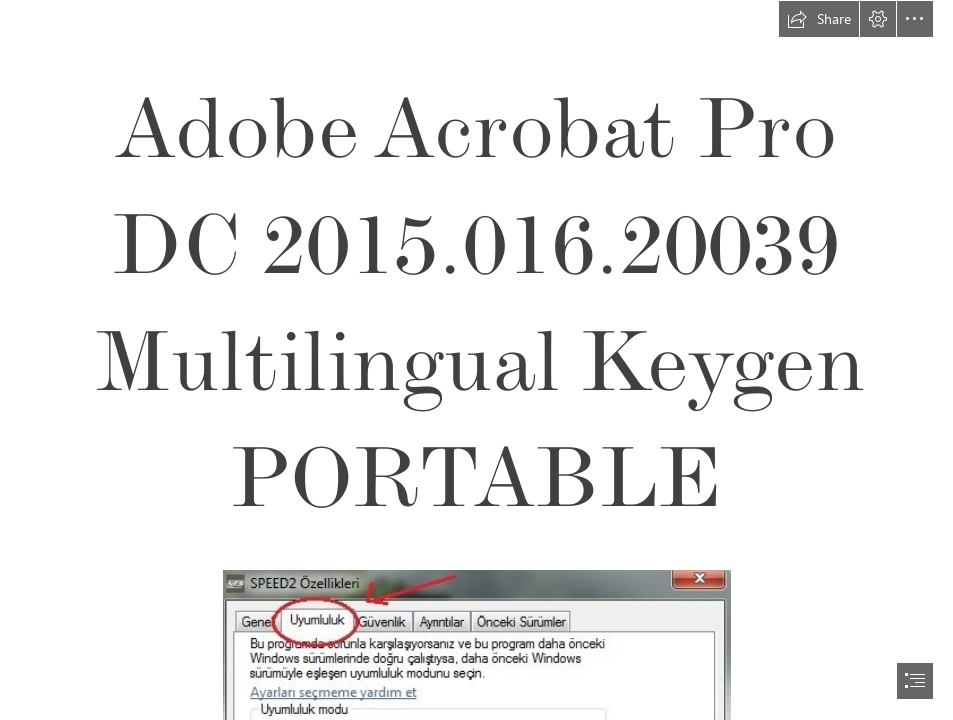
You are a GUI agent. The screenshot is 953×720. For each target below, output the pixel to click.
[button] (819, 19)
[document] (476, 360)
